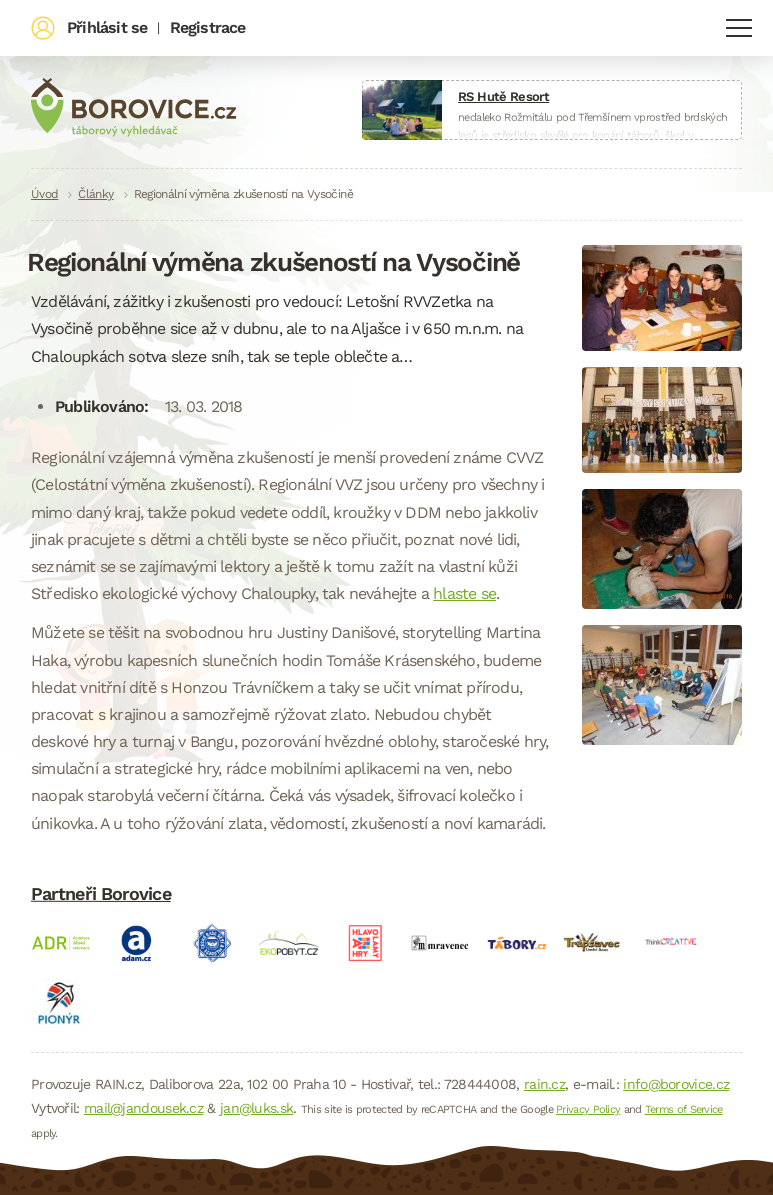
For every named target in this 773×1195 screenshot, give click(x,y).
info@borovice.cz (676, 1084)
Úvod (44, 194)
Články (95, 194)
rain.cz (544, 1084)
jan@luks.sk (256, 1108)
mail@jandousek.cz (143, 1108)
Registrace (208, 27)
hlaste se (464, 593)
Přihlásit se (107, 27)
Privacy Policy (588, 1109)
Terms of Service (684, 1109)
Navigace (739, 28)
